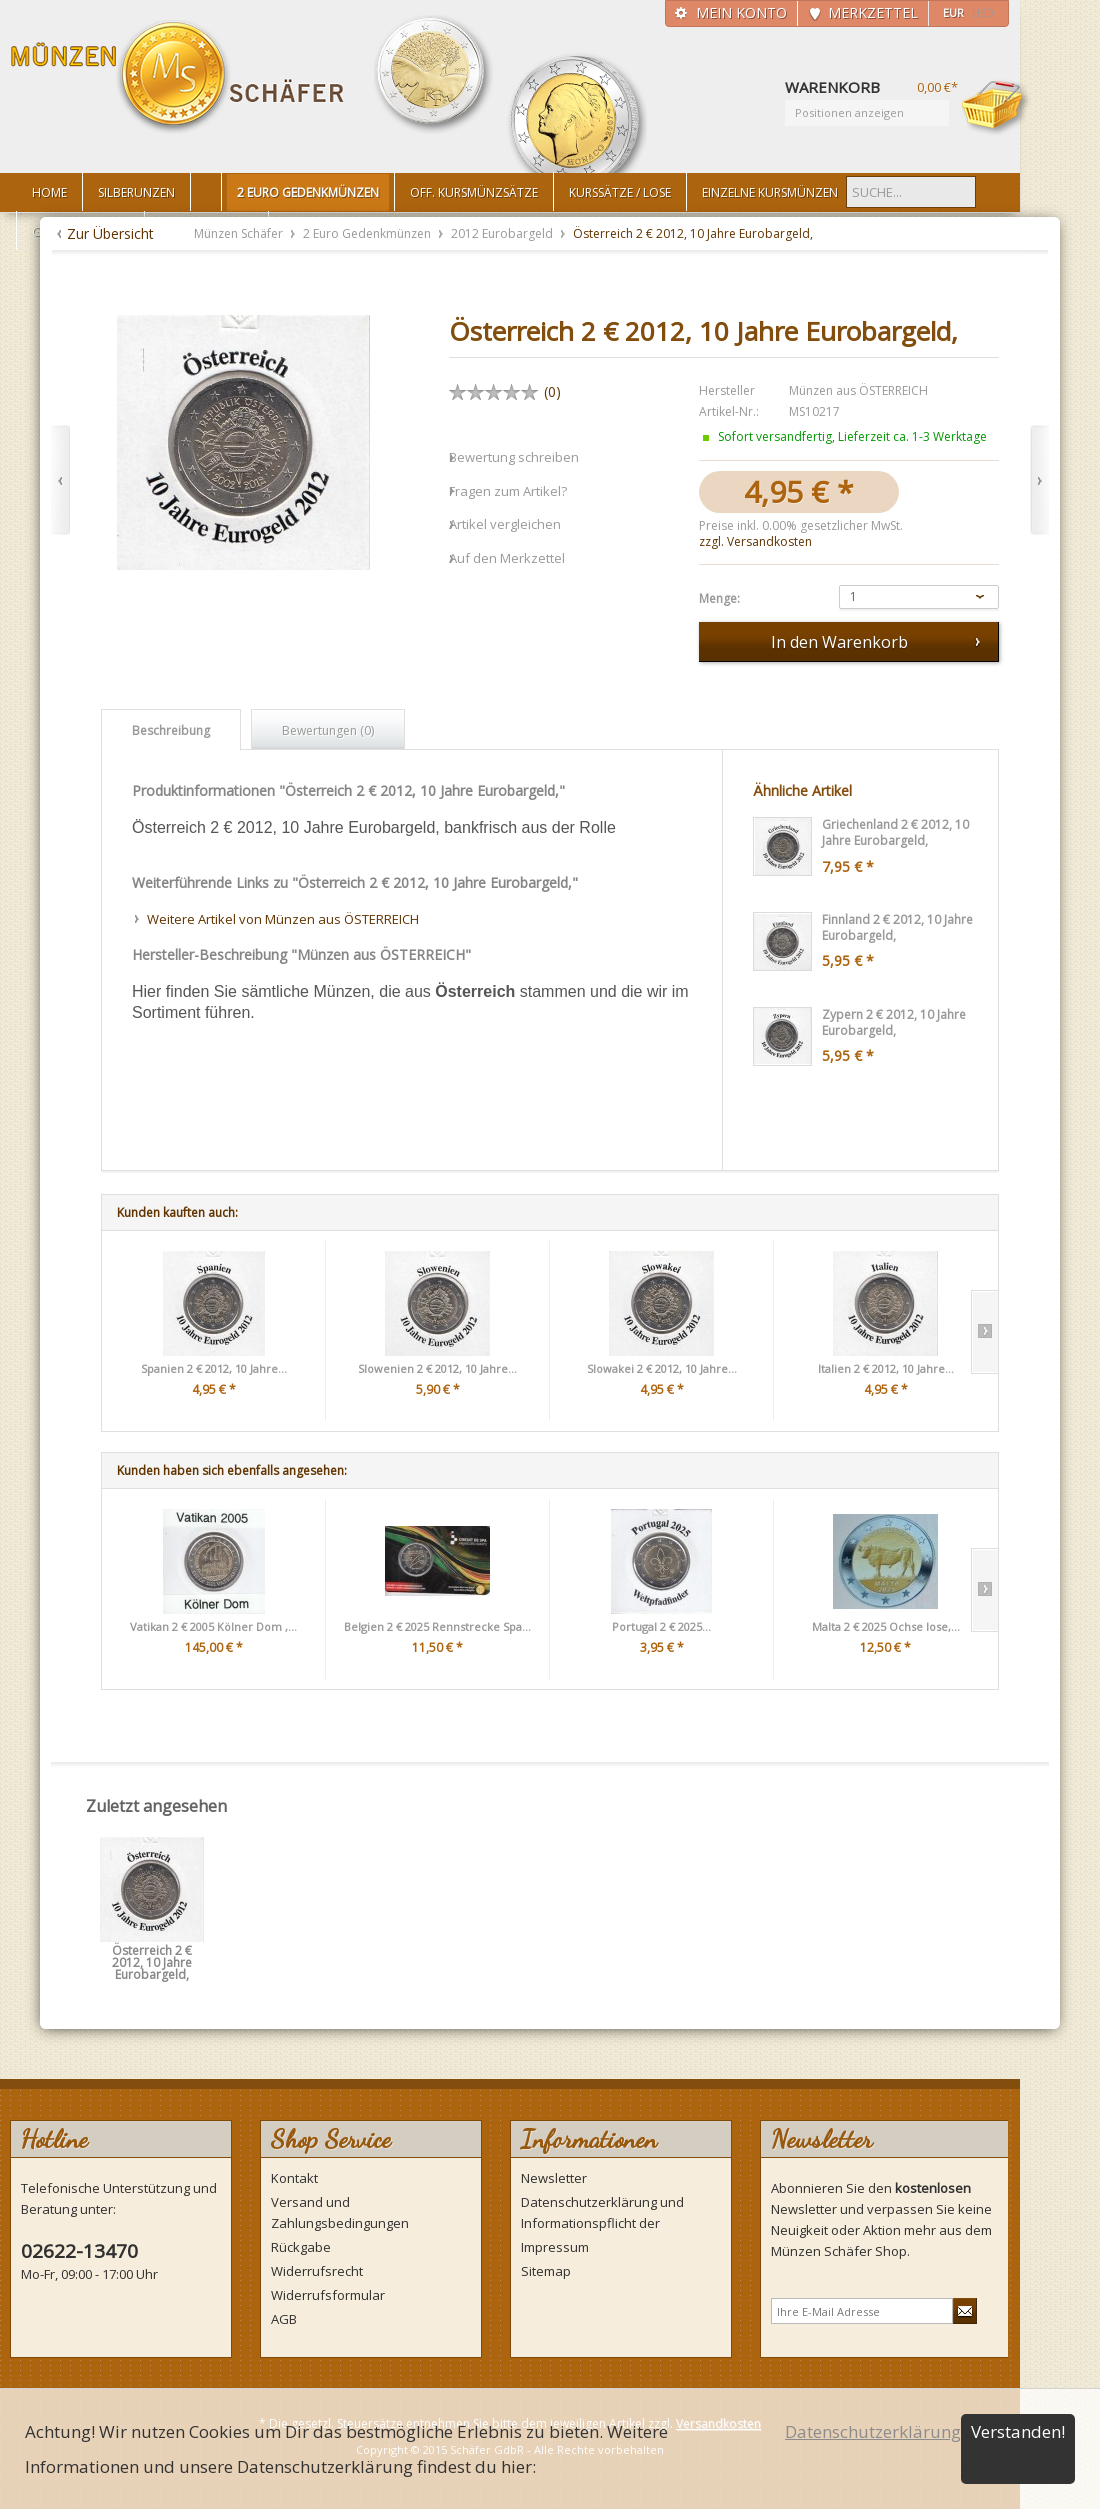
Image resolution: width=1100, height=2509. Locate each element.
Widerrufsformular (328, 2295)
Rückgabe (301, 2247)
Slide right (984, 1332)
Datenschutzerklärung (873, 2431)
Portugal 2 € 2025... (661, 1626)
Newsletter (554, 2178)
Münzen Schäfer (178, 77)
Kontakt (294, 2178)
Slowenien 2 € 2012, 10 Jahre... (437, 1368)
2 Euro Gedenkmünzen (368, 233)
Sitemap (546, 2271)
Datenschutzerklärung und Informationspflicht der (602, 2212)
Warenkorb (996, 107)
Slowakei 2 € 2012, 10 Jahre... (662, 1368)
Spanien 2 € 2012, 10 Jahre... (214, 1368)
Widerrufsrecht (317, 2271)
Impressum (555, 2247)
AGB (284, 2319)
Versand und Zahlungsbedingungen (340, 2212)
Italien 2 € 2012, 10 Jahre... (886, 1368)
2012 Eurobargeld (503, 233)
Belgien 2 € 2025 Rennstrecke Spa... (437, 1626)
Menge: (719, 599)
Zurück (60, 480)
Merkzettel (873, 12)
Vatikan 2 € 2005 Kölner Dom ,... (213, 1626)
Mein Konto (741, 12)
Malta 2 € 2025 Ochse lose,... (886, 1626)
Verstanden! (1018, 2431)
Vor (1039, 480)
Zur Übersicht (110, 233)
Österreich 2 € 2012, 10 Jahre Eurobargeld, (152, 1957)
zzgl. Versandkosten (755, 541)
